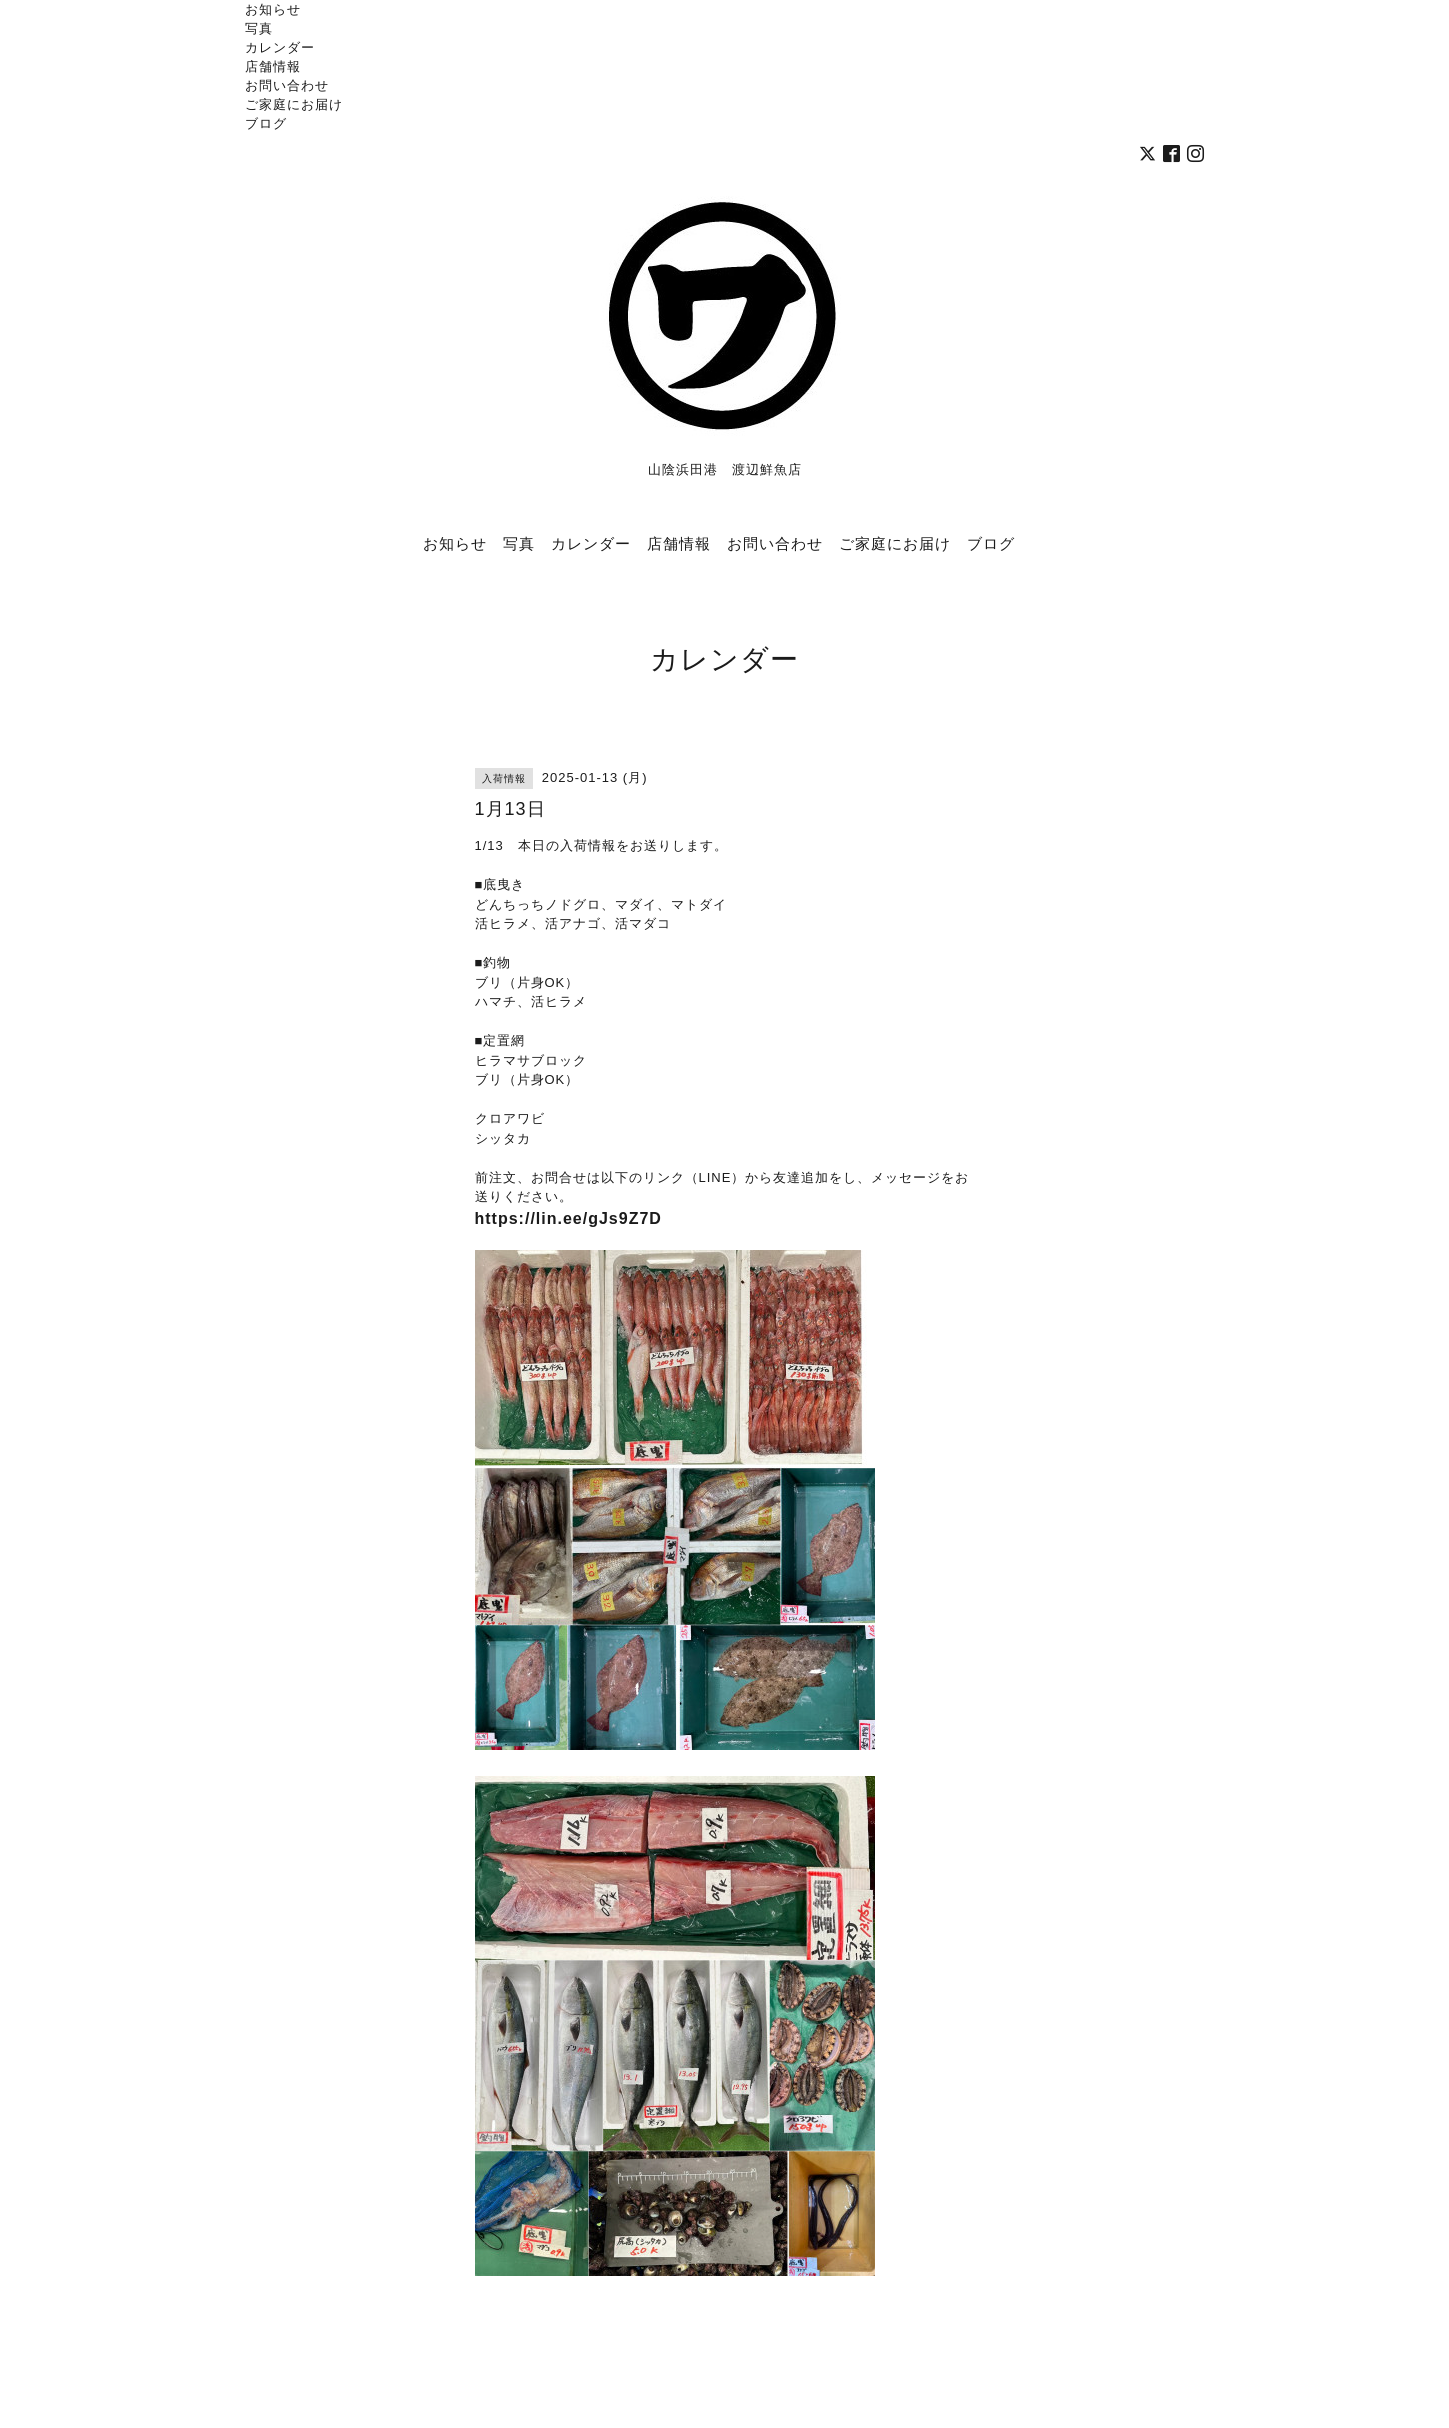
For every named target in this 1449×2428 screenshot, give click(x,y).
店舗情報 (273, 66)
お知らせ (273, 9)
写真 (259, 28)
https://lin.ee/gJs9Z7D (568, 1218)
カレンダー (280, 47)
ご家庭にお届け (294, 104)
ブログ (266, 123)
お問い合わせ (287, 85)
